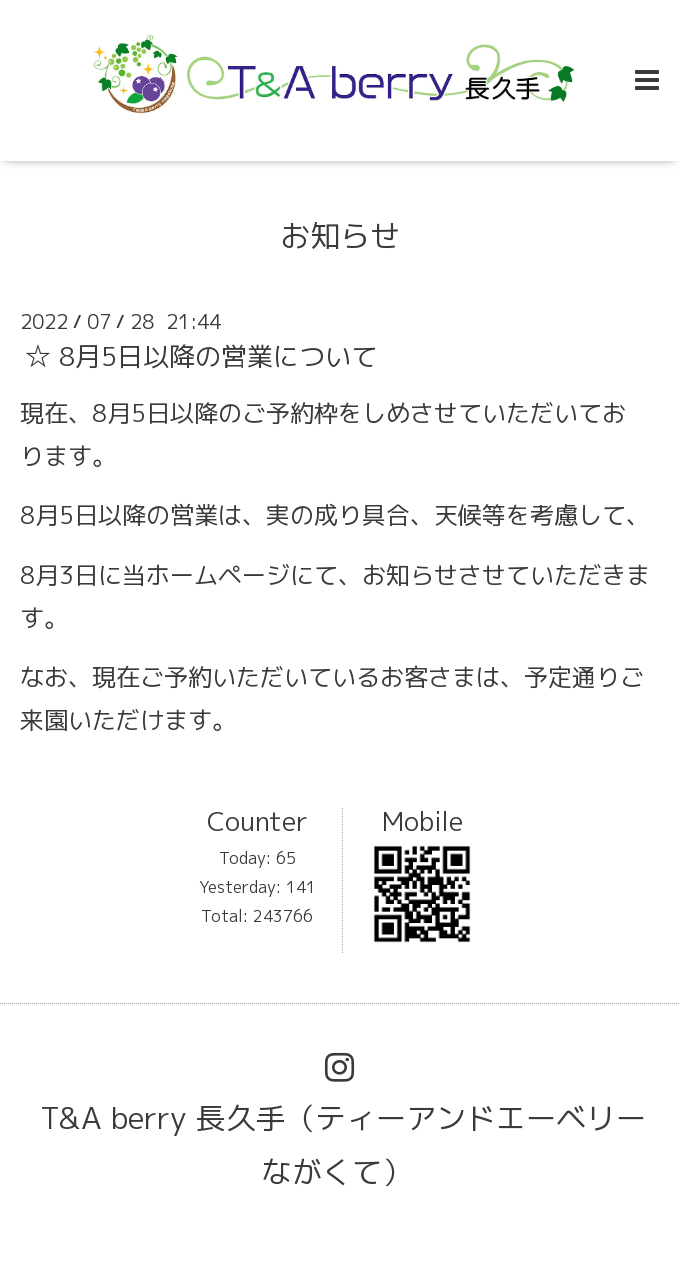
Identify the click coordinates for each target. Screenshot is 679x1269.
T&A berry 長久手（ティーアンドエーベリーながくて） (343, 1145)
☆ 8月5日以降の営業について (201, 356)
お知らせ (340, 236)
